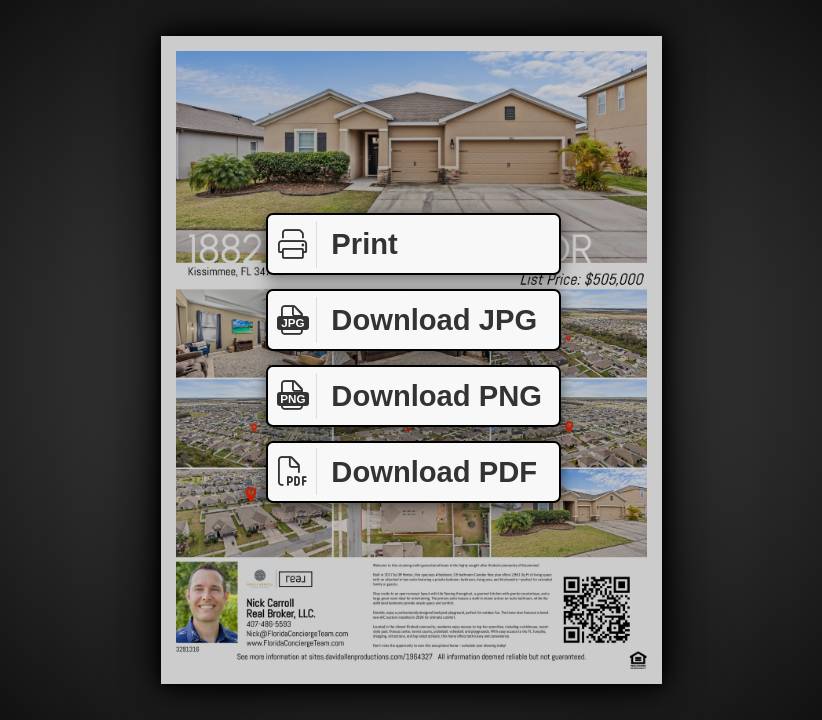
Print (333, 244)
